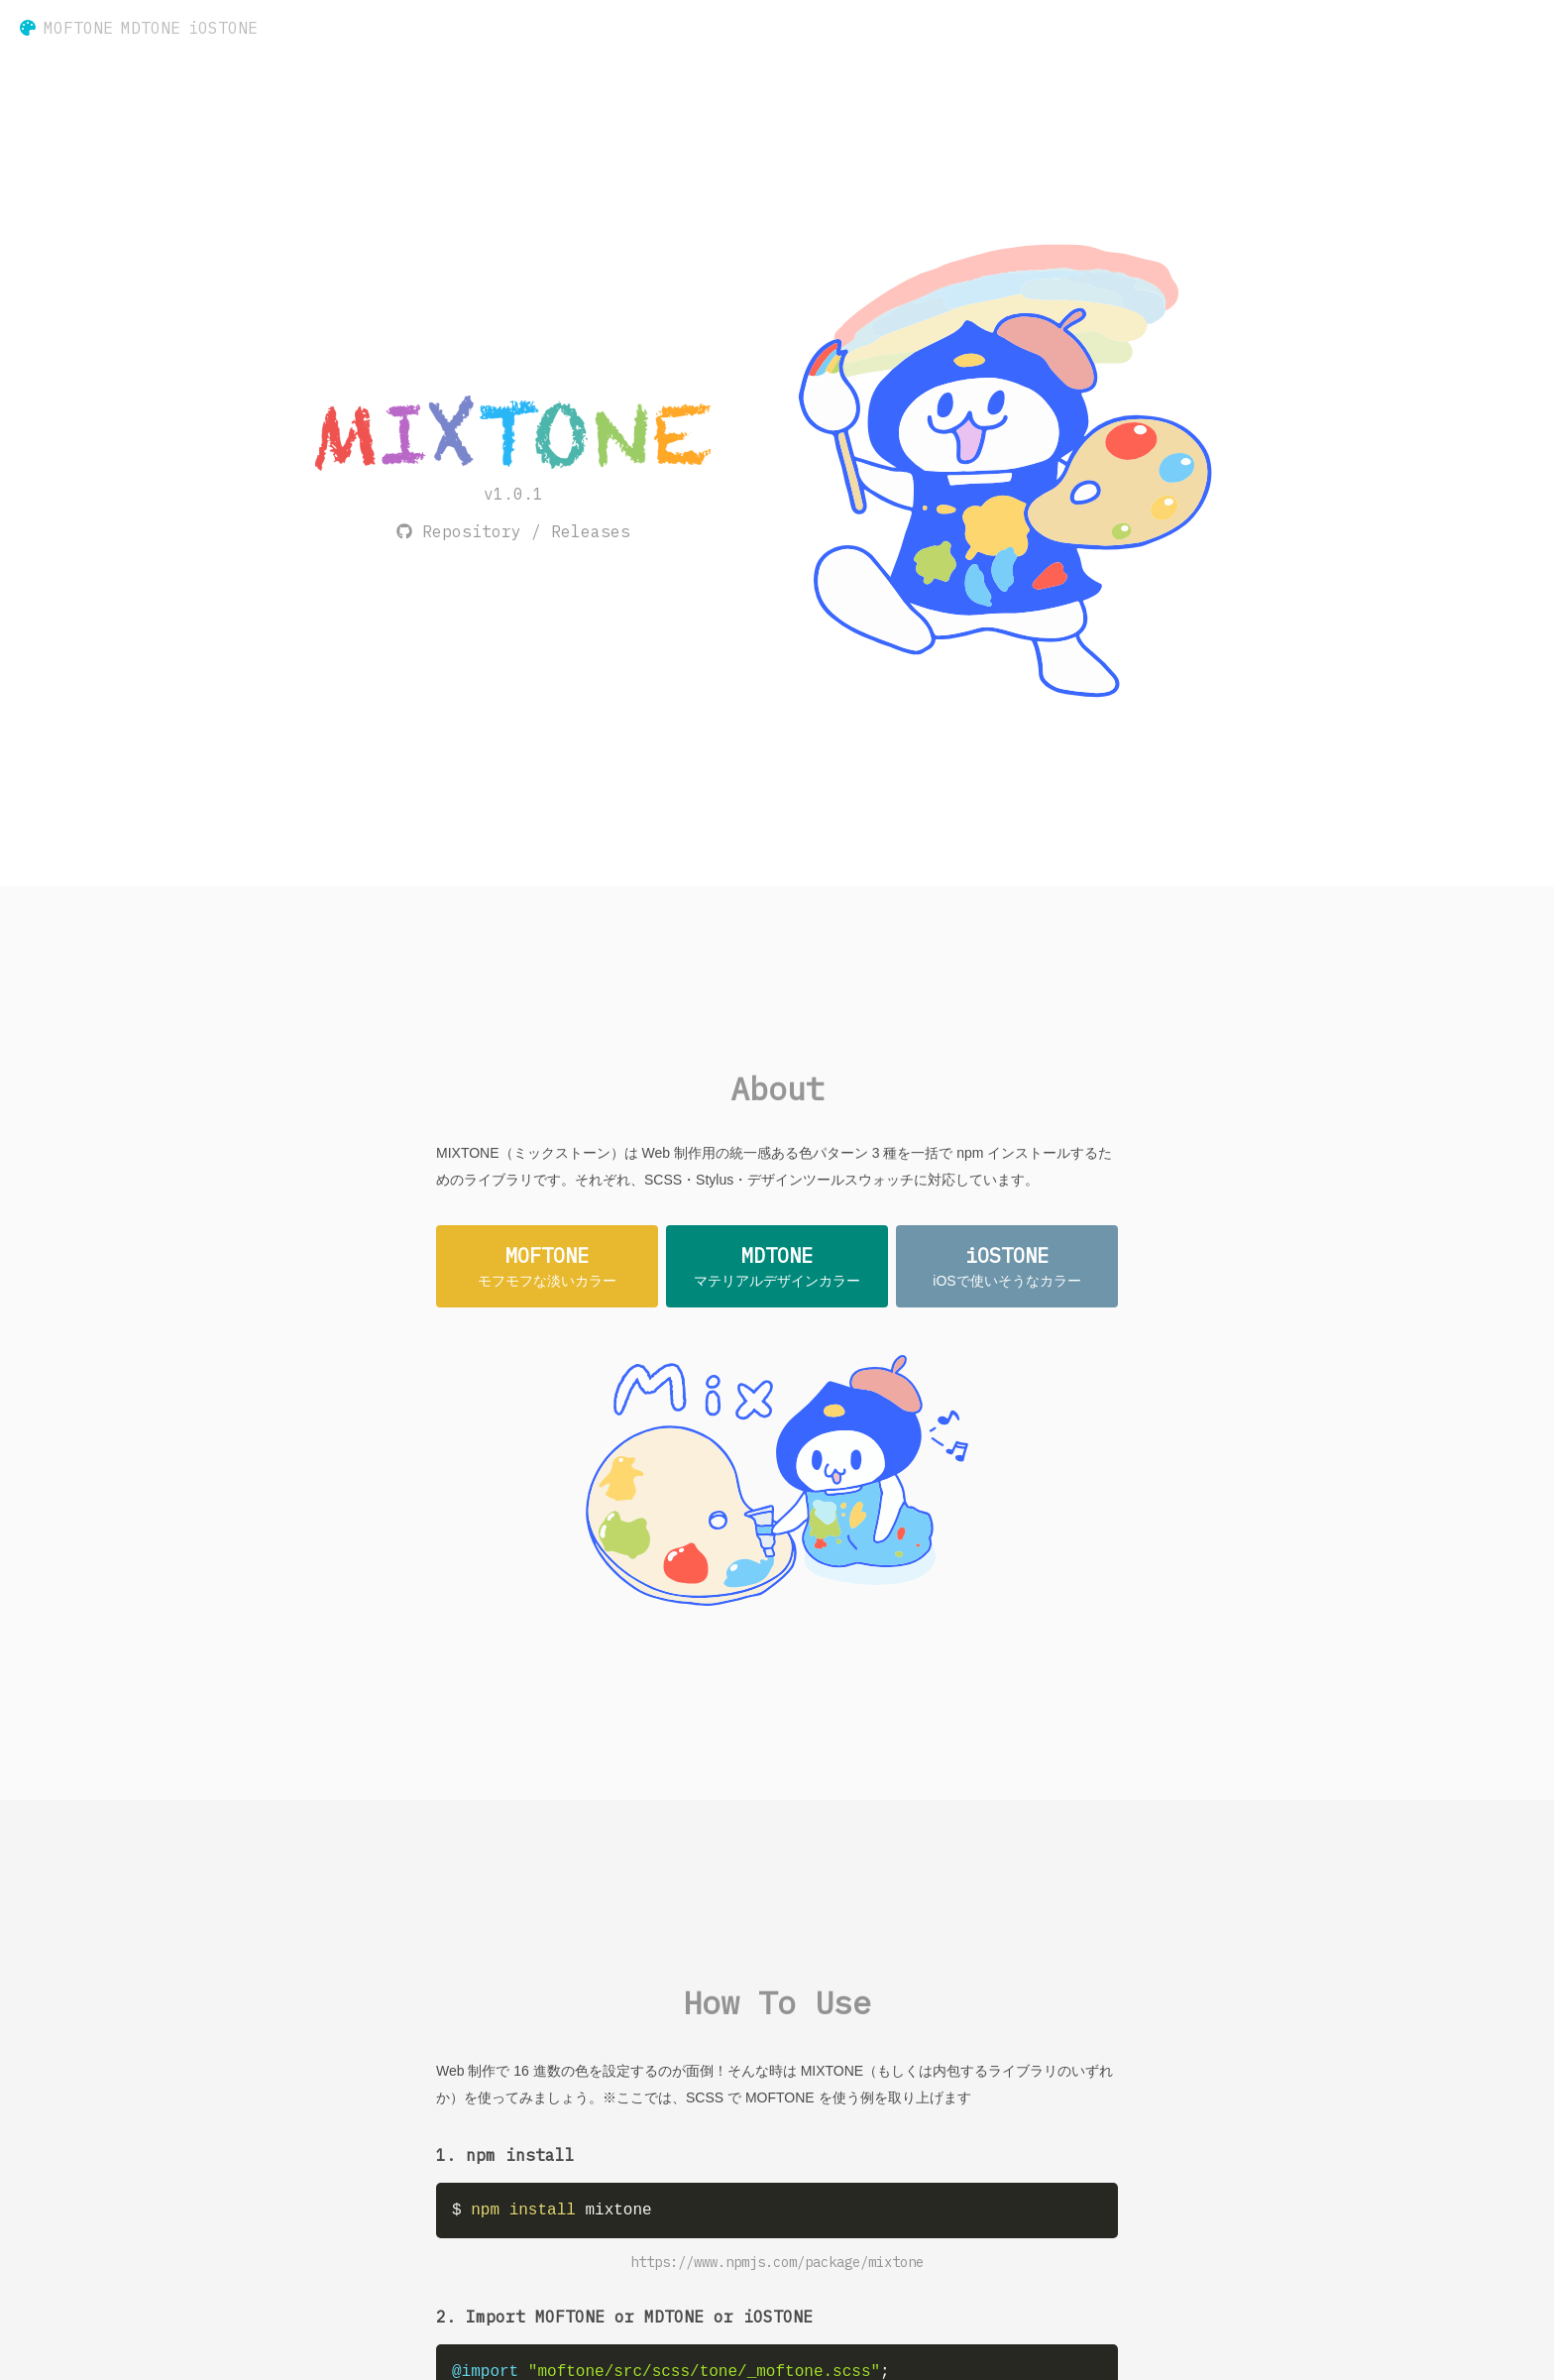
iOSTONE (223, 28)
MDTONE (150, 28)
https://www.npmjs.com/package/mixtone (777, 2262)
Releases (590, 531)
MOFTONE (78, 28)
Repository (471, 531)
